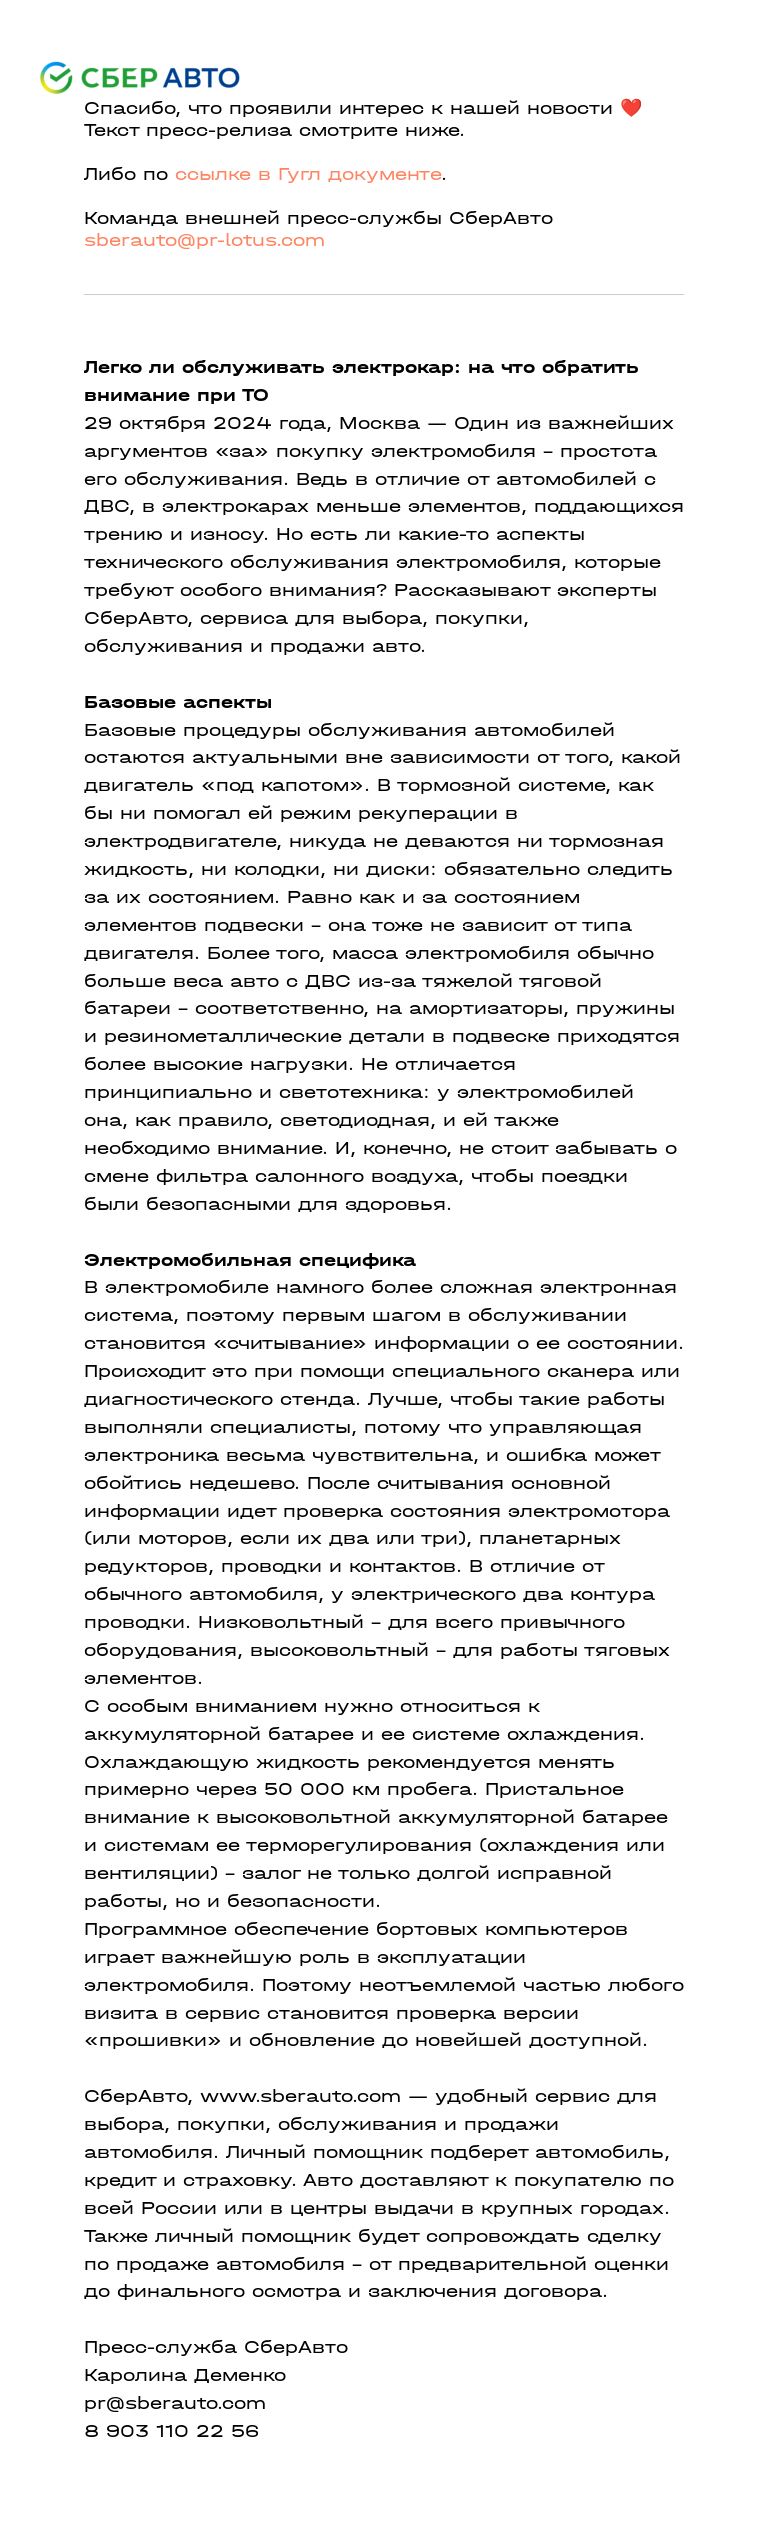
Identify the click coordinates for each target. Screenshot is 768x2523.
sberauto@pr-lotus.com (204, 240)
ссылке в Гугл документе (308, 174)
